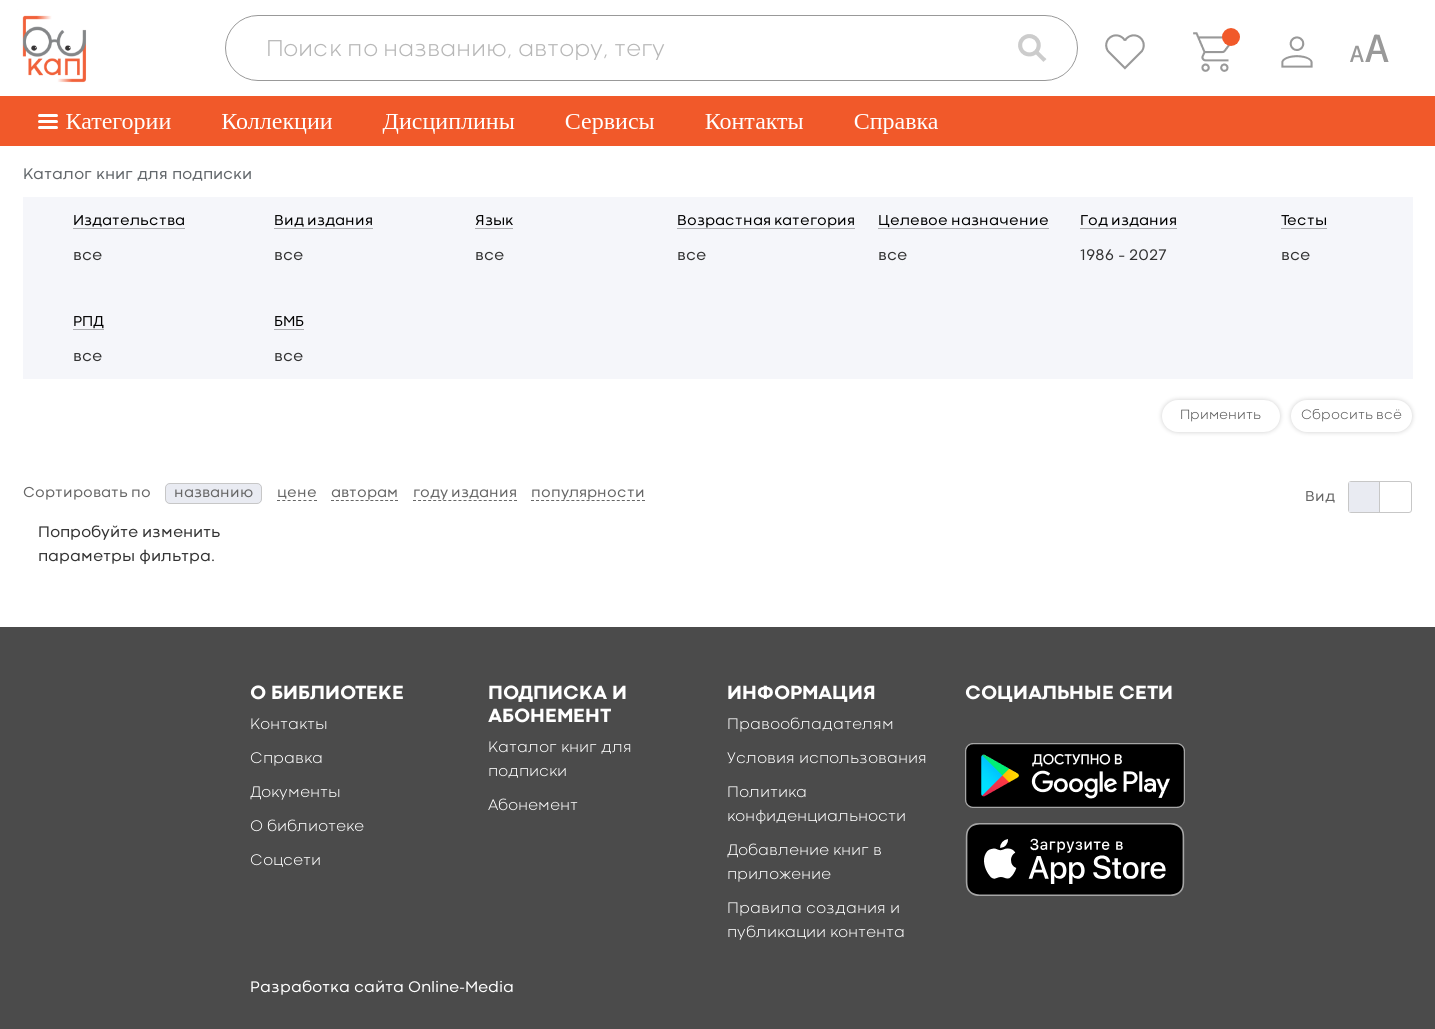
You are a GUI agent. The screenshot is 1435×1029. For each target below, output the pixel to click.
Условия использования (827, 759)
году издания (465, 493)
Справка (896, 121)
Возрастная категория (766, 221)
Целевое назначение (963, 221)
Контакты (754, 121)
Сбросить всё (1351, 415)
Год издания (1128, 221)
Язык (494, 221)
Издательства (129, 221)
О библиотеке (307, 827)
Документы (295, 793)
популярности (588, 493)
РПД (88, 322)
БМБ (289, 322)
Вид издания (323, 221)
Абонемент (533, 806)
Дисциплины (449, 121)
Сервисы (610, 121)
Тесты (1304, 221)
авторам (364, 493)
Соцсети (285, 861)
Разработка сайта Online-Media (382, 988)
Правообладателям (810, 725)
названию (213, 493)
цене (297, 493)
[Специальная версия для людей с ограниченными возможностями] (1369, 52)
